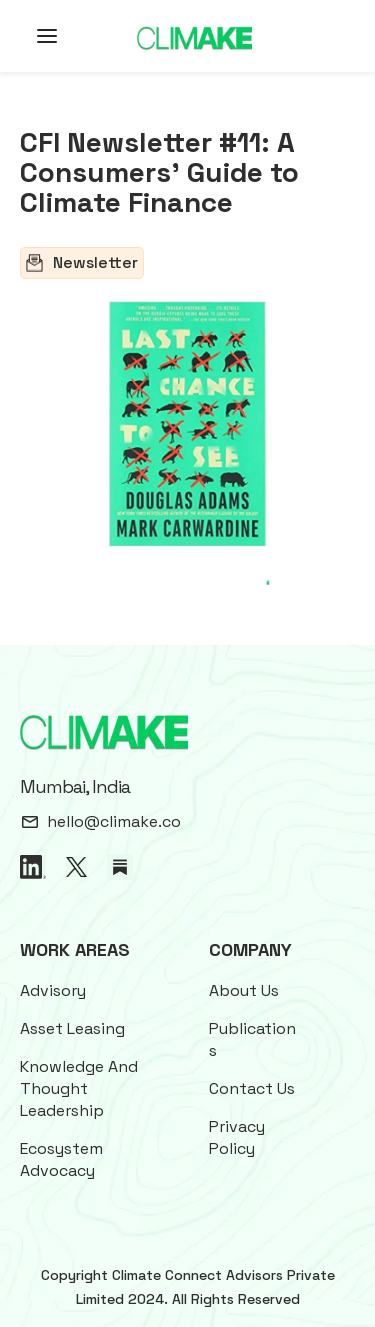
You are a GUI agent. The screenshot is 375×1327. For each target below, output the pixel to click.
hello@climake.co (114, 821)
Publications (252, 1039)
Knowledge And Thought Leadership (79, 1088)
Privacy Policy (237, 1137)
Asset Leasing (72, 1028)
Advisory (53, 990)
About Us (244, 990)
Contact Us (252, 1088)
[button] (35, 36)
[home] (194, 36)
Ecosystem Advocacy (61, 1159)
